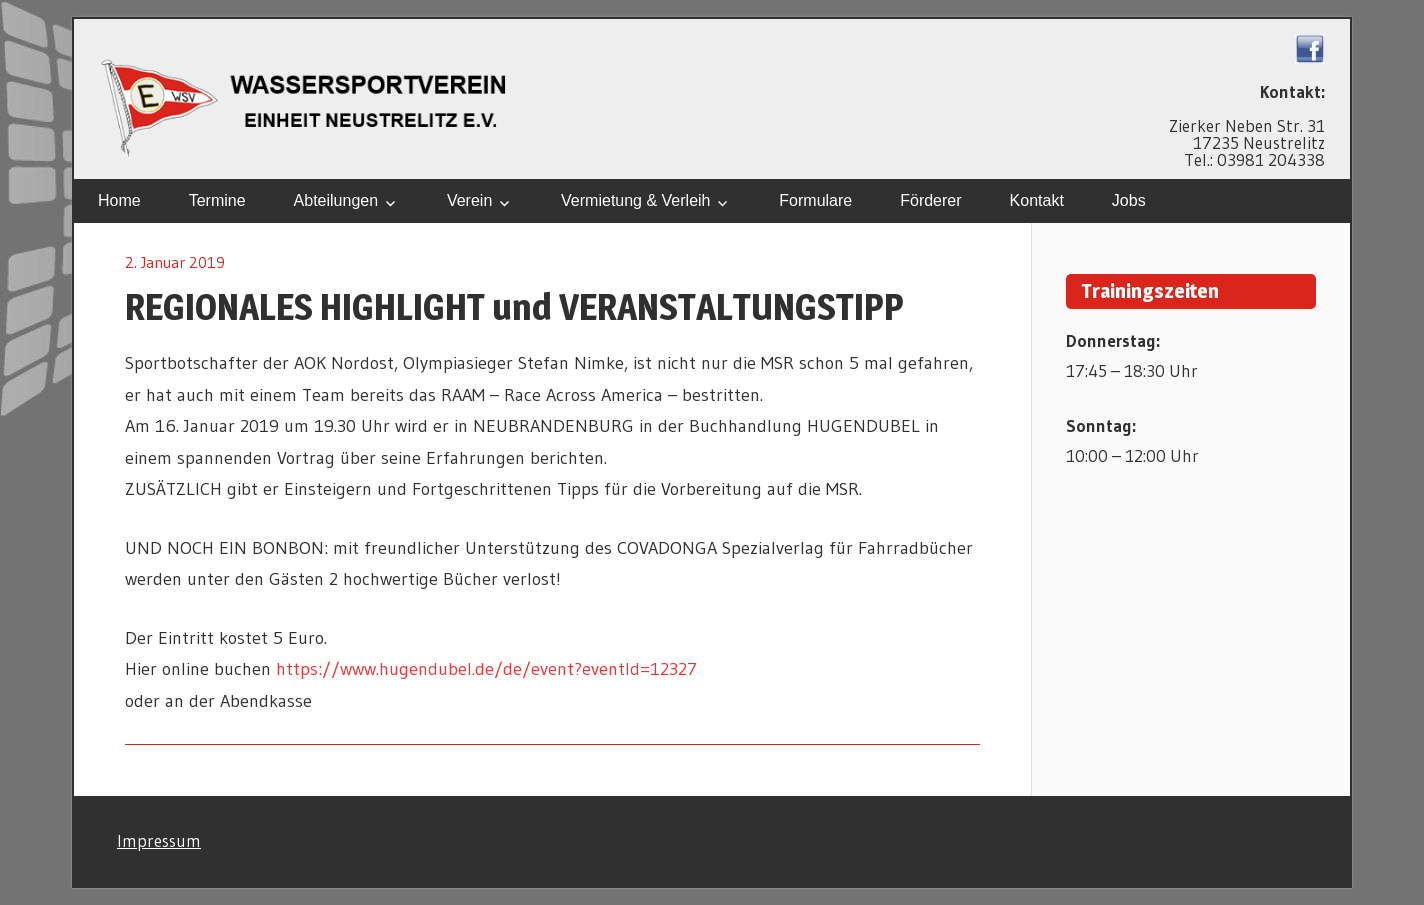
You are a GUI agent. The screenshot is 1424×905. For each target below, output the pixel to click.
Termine (217, 200)
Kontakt (1037, 200)
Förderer (930, 200)
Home (119, 200)
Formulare (815, 200)
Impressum (159, 840)
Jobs (1129, 200)
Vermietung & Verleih (635, 200)
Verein (469, 200)
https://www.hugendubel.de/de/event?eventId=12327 (486, 669)
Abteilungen (336, 200)
